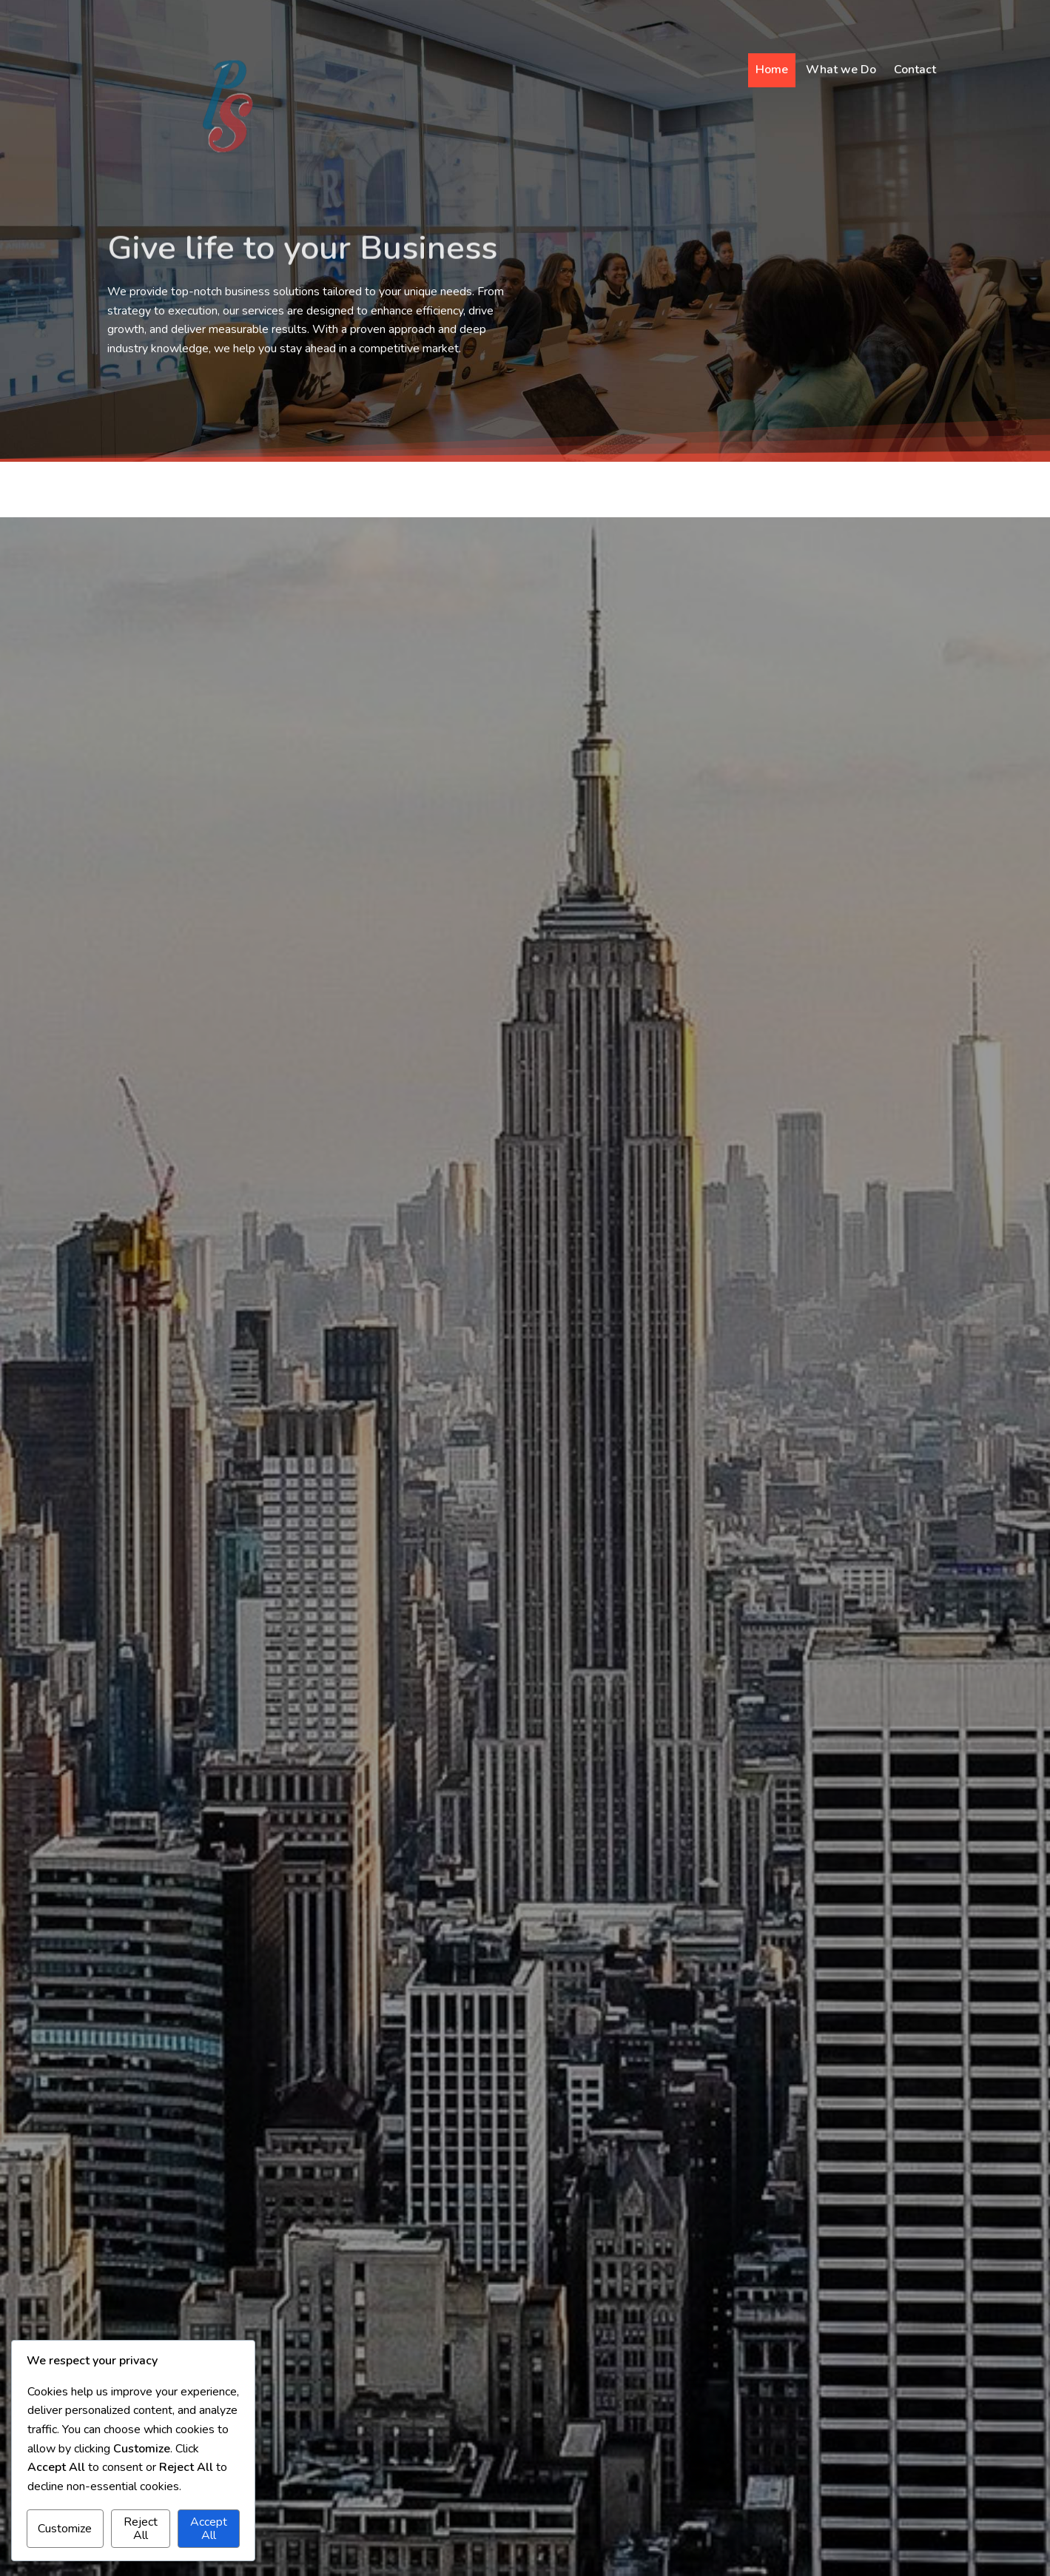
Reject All (141, 2528)
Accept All (208, 2528)
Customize (65, 2528)
